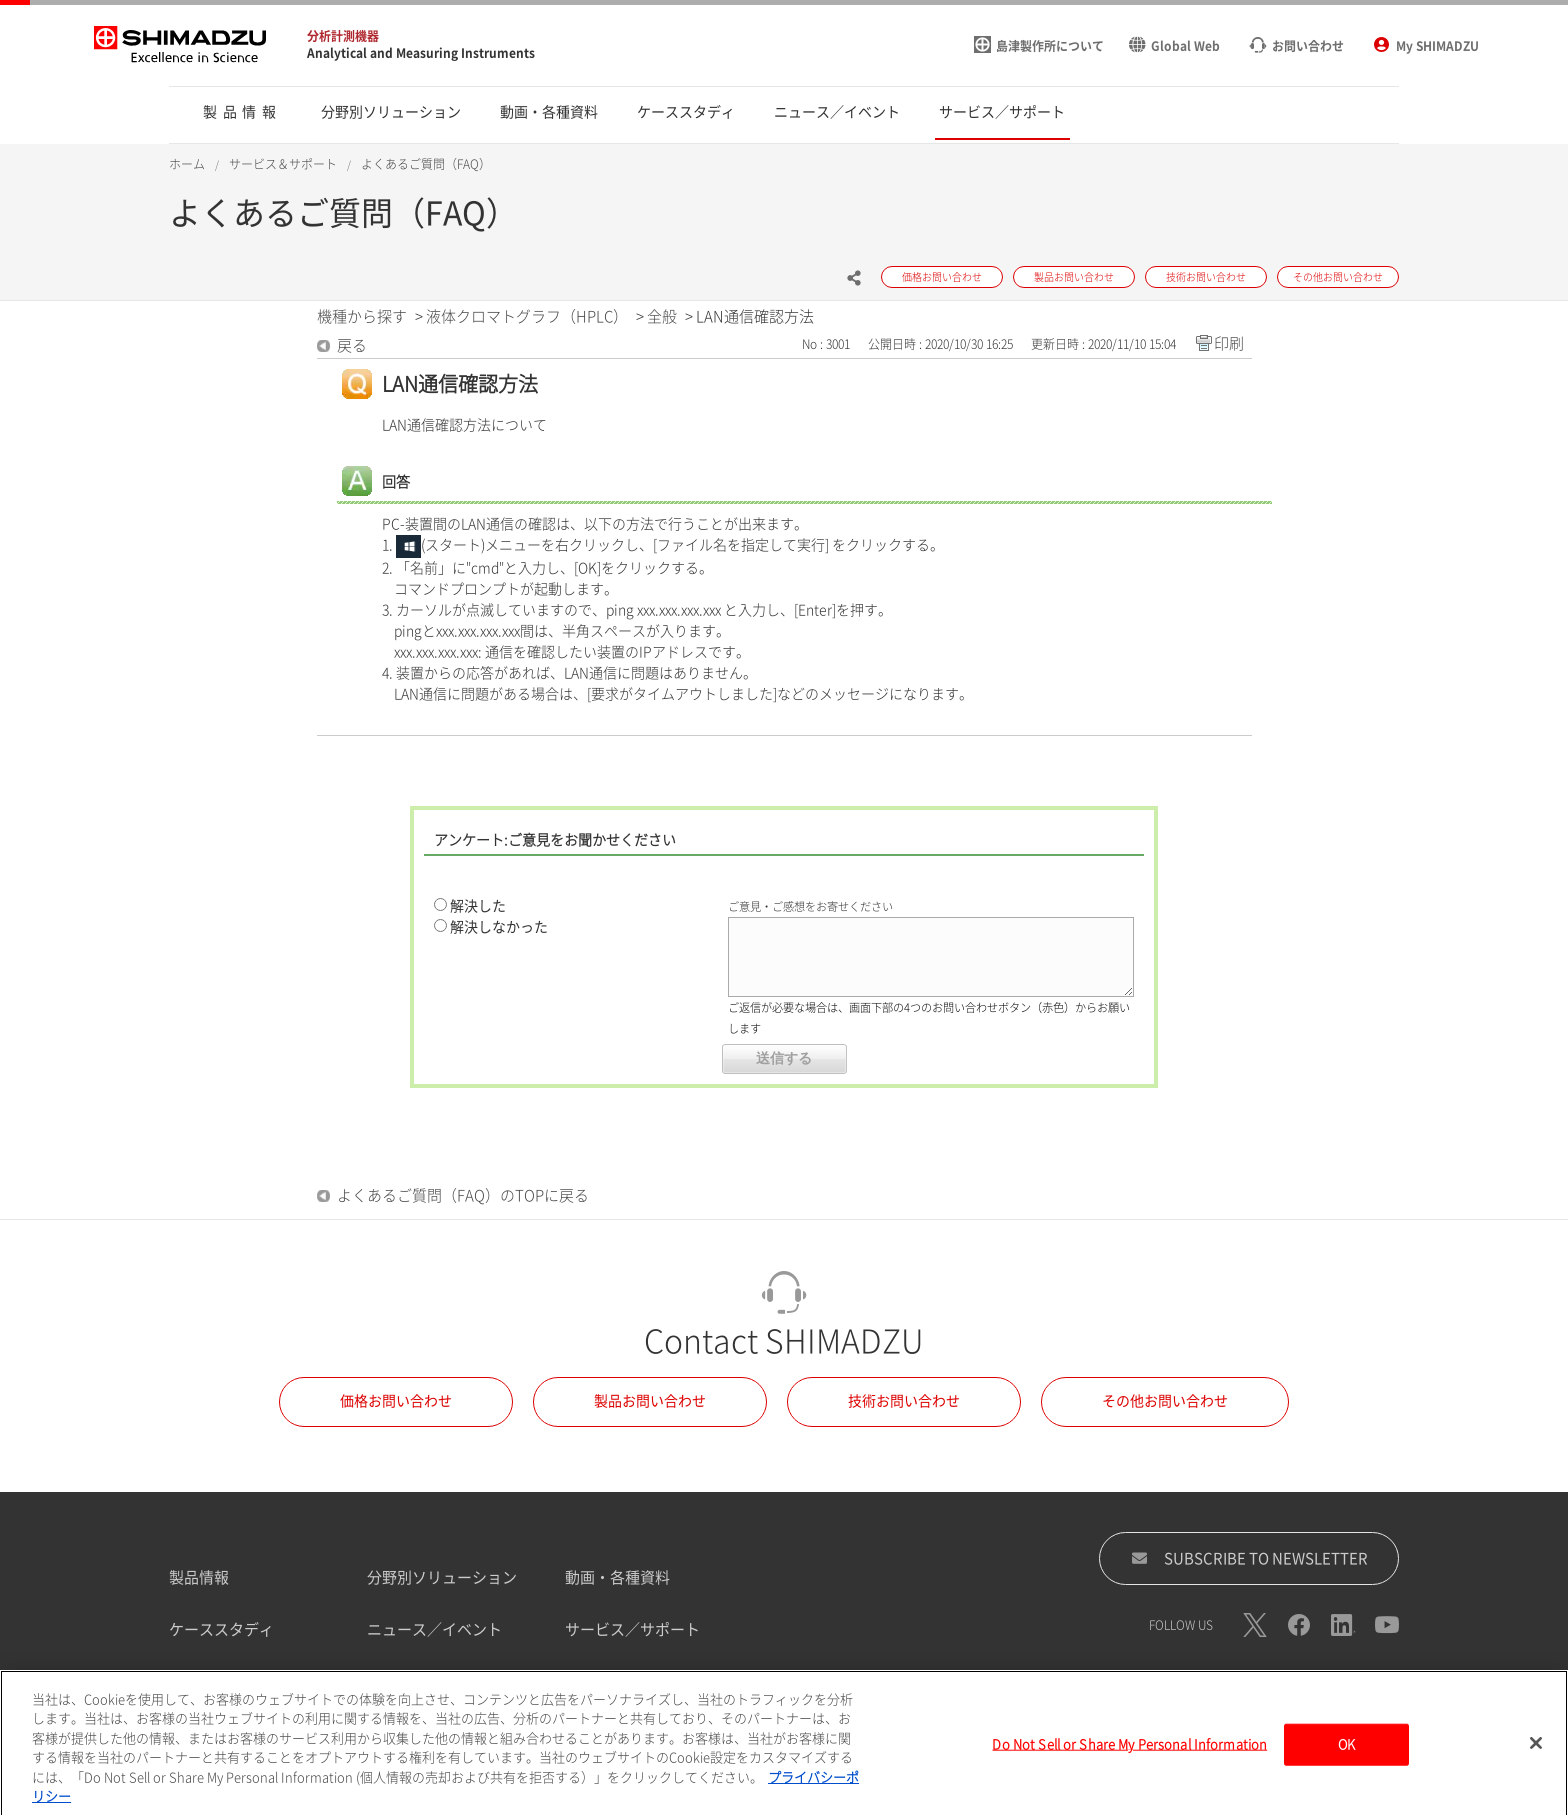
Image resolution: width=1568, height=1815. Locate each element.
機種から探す (362, 316)
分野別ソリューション (442, 1577)
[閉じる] (1536, 1758)
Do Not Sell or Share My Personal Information (1129, 1759)
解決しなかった (499, 927)
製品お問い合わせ (650, 1401)
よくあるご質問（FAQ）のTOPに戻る (463, 1195)
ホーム (187, 164)
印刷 (1229, 343)
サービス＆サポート (283, 164)
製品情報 (199, 1577)
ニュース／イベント (434, 1629)
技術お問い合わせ (904, 1401)
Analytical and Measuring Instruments (421, 53)
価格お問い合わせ (396, 1401)
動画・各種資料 (617, 1577)
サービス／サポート (632, 1629)
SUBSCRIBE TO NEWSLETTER (1249, 1558)
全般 (662, 316)
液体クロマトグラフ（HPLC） (527, 316)
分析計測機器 (343, 36)
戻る (352, 345)
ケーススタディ (221, 1629)
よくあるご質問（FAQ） (426, 164)
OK (1346, 1759)
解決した (478, 906)
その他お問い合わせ (1165, 1401)
